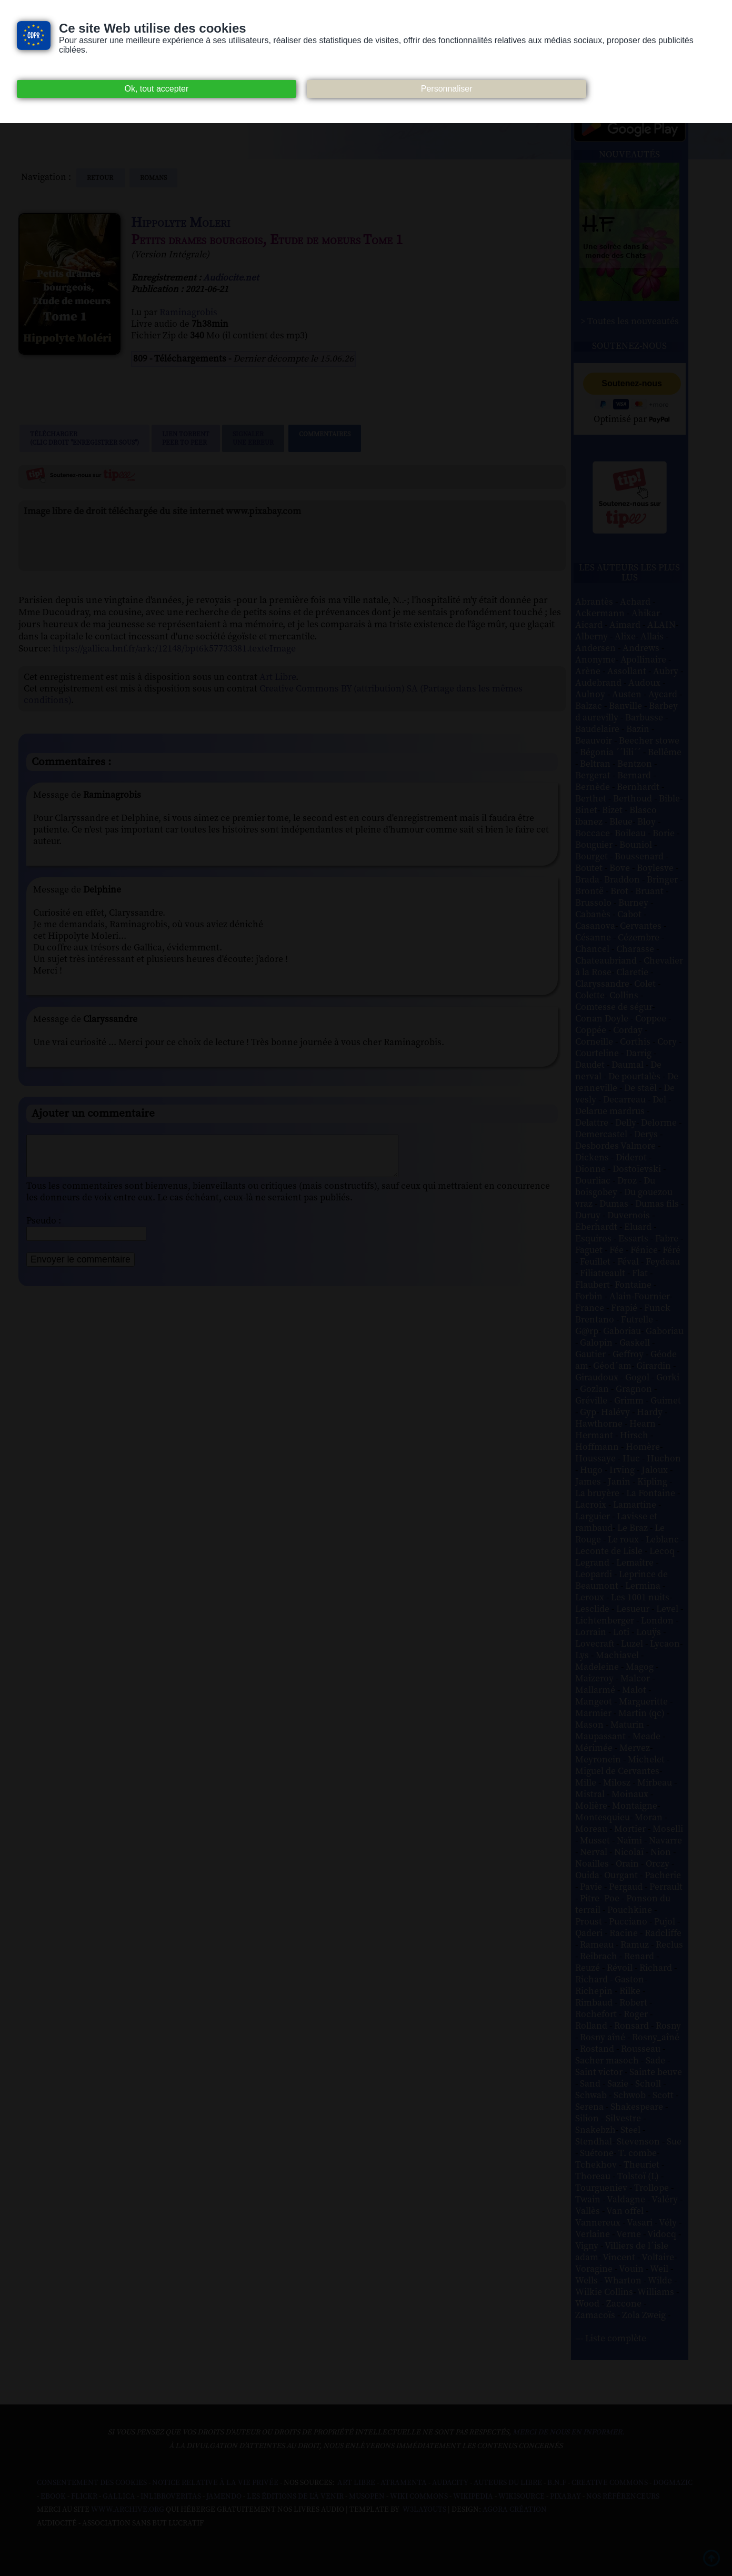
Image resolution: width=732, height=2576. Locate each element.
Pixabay (565, 2496)
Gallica (119, 2496)
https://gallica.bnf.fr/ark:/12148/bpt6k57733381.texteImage (174, 649)
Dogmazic (673, 2483)
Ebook (53, 2496)
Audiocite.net (231, 278)
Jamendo (224, 2496)
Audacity (450, 2483)
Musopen (367, 2496)
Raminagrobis (188, 312)
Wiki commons (419, 2496)
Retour (101, 178)
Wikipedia (473, 2496)
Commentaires (324, 438)
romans (153, 178)
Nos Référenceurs (622, 2496)
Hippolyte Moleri (180, 223)
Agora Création (515, 2509)
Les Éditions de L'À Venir (295, 2496)
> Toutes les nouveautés (629, 321)
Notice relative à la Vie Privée (216, 2483)
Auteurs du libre (508, 2483)
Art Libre (277, 677)
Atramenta (403, 2483)
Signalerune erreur (253, 438)
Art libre (356, 2483)
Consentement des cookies (92, 2483)
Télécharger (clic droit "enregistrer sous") (84, 438)
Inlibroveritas (171, 2496)
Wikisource (521, 2496)
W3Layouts (423, 2509)
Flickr (84, 2496)
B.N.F (556, 2483)
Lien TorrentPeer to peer (185, 438)
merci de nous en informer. (568, 2432)
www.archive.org (127, 2509)
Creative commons (609, 2483)
